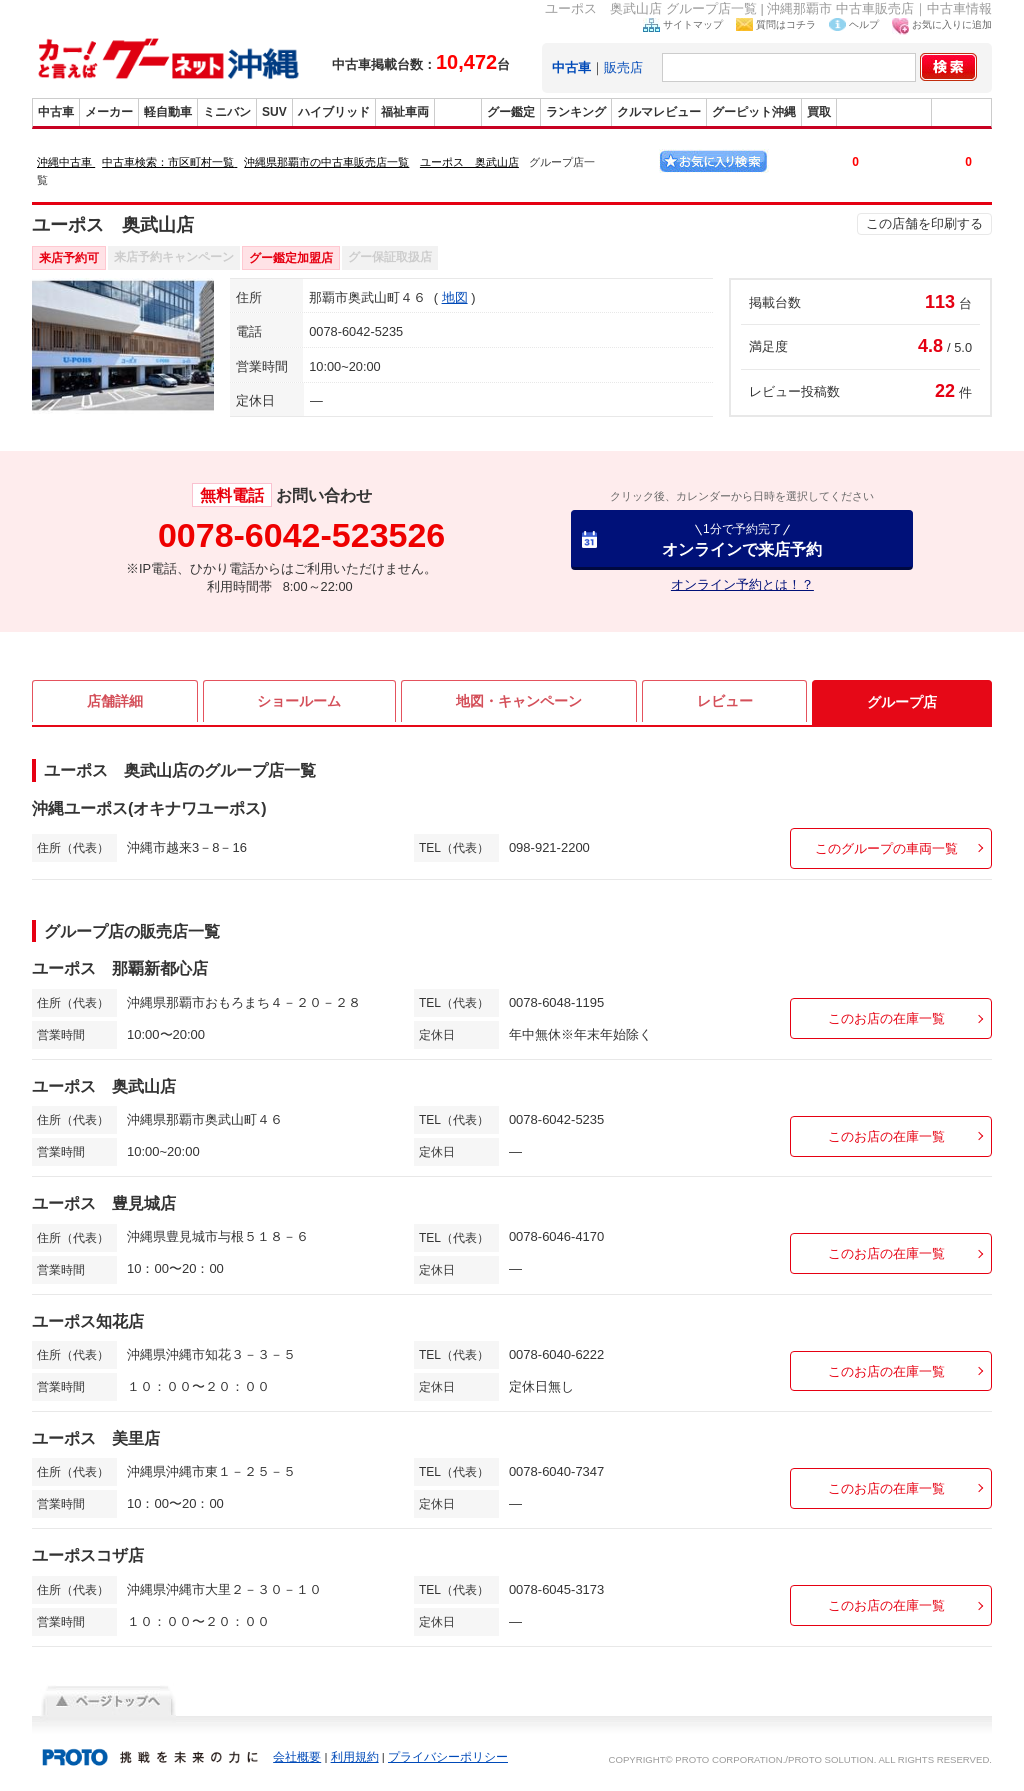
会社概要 (297, 1757)
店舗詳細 (115, 702)
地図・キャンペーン (519, 702)
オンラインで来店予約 (742, 539)
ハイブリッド (334, 112)
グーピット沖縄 (754, 112)
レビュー (725, 702)
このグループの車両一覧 (886, 848)
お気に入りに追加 (952, 24)
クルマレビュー (659, 112)
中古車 (56, 112)
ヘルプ (864, 24)
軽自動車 (168, 112)
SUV (274, 112)
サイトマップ (693, 24)
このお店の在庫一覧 (886, 1018)
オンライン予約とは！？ (742, 584)
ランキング (576, 112)
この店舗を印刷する (924, 223)
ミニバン (227, 112)
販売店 (623, 67)
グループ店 (902, 702)
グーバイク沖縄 (884, 112)
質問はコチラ (786, 24)
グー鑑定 (511, 112)
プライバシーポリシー (448, 1757)
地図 (455, 297)
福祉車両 (405, 112)
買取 (819, 112)
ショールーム (299, 702)
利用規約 (355, 1757)
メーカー (109, 112)
